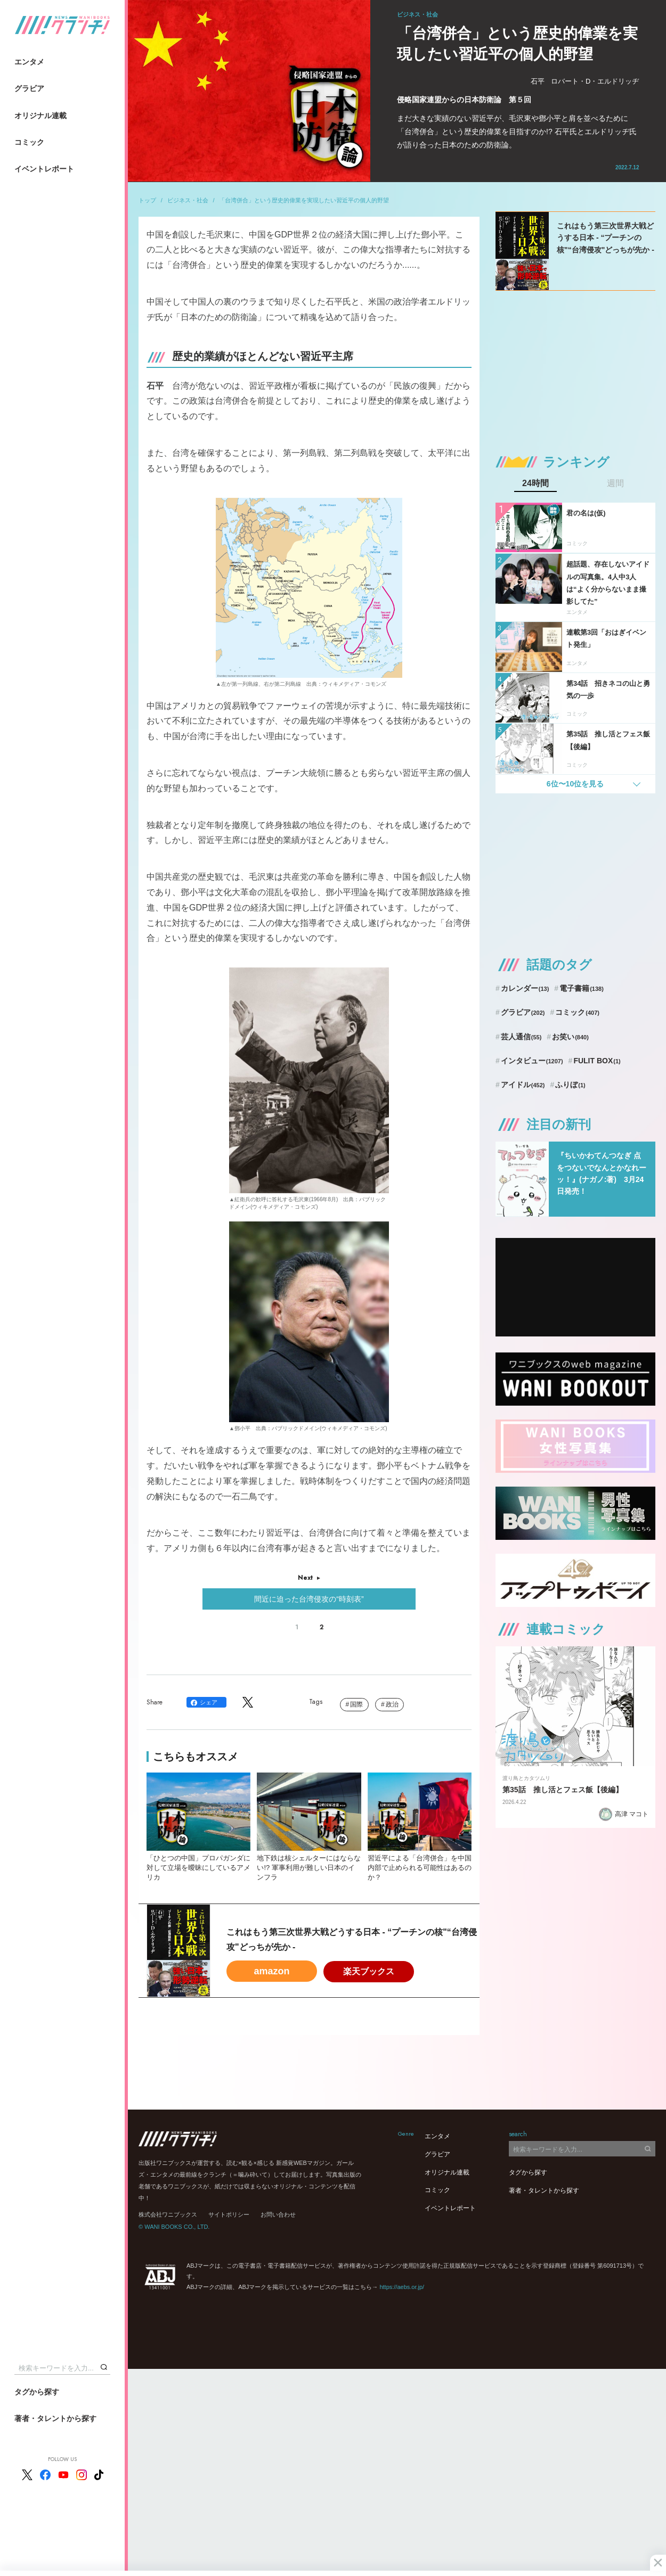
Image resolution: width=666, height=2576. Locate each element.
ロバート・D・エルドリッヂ (595, 81)
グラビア (29, 88)
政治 (392, 1704)
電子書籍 (581, 988)
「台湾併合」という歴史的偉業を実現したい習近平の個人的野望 (304, 200)
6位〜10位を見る (575, 784)
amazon (271, 1971)
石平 (538, 81)
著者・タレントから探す (55, 2418)
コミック (29, 142)
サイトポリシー (228, 2214)
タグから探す (36, 2392)
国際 (356, 1704)
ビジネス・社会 (187, 200)
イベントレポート (44, 169)
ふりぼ (570, 1084)
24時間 (535, 483)
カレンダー (525, 988)
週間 (615, 483)
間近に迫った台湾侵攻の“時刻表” (308, 1599)
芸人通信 (521, 1036)
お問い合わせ (278, 2214)
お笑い (570, 1036)
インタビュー (532, 1060)
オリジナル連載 (40, 115)
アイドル (523, 1084)
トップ (147, 200)
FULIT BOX (596, 1060)
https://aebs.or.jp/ (401, 2287)
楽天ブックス (368, 1971)
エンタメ (29, 62)
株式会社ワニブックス (168, 2214)
